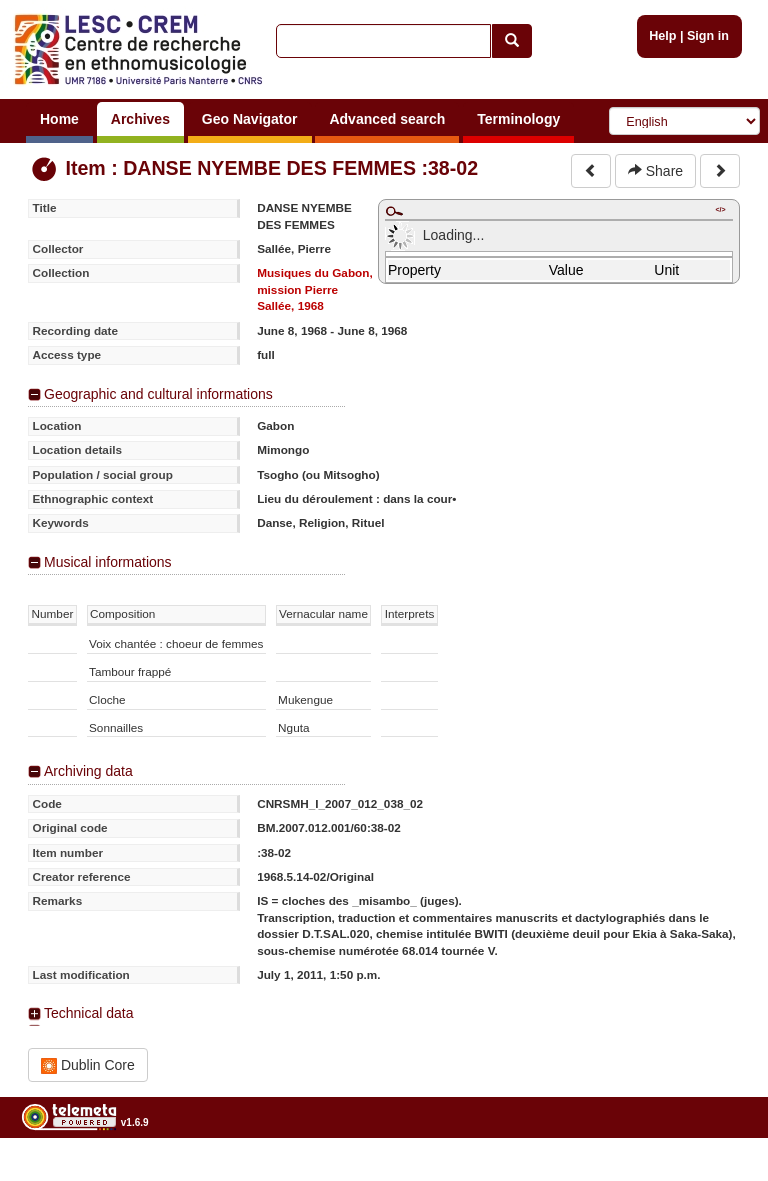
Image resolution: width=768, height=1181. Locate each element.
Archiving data (88, 771)
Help (662, 36)
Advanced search (387, 119)
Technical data (89, 1013)
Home (59, 119)
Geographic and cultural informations (158, 394)
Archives (140, 119)
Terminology (518, 119)
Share (655, 171)
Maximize (394, 211)
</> (720, 209)
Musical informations (108, 562)
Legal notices (718, 1173)
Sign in (708, 36)
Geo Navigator (250, 119)
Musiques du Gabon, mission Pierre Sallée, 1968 (315, 289)
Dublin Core (88, 1065)
